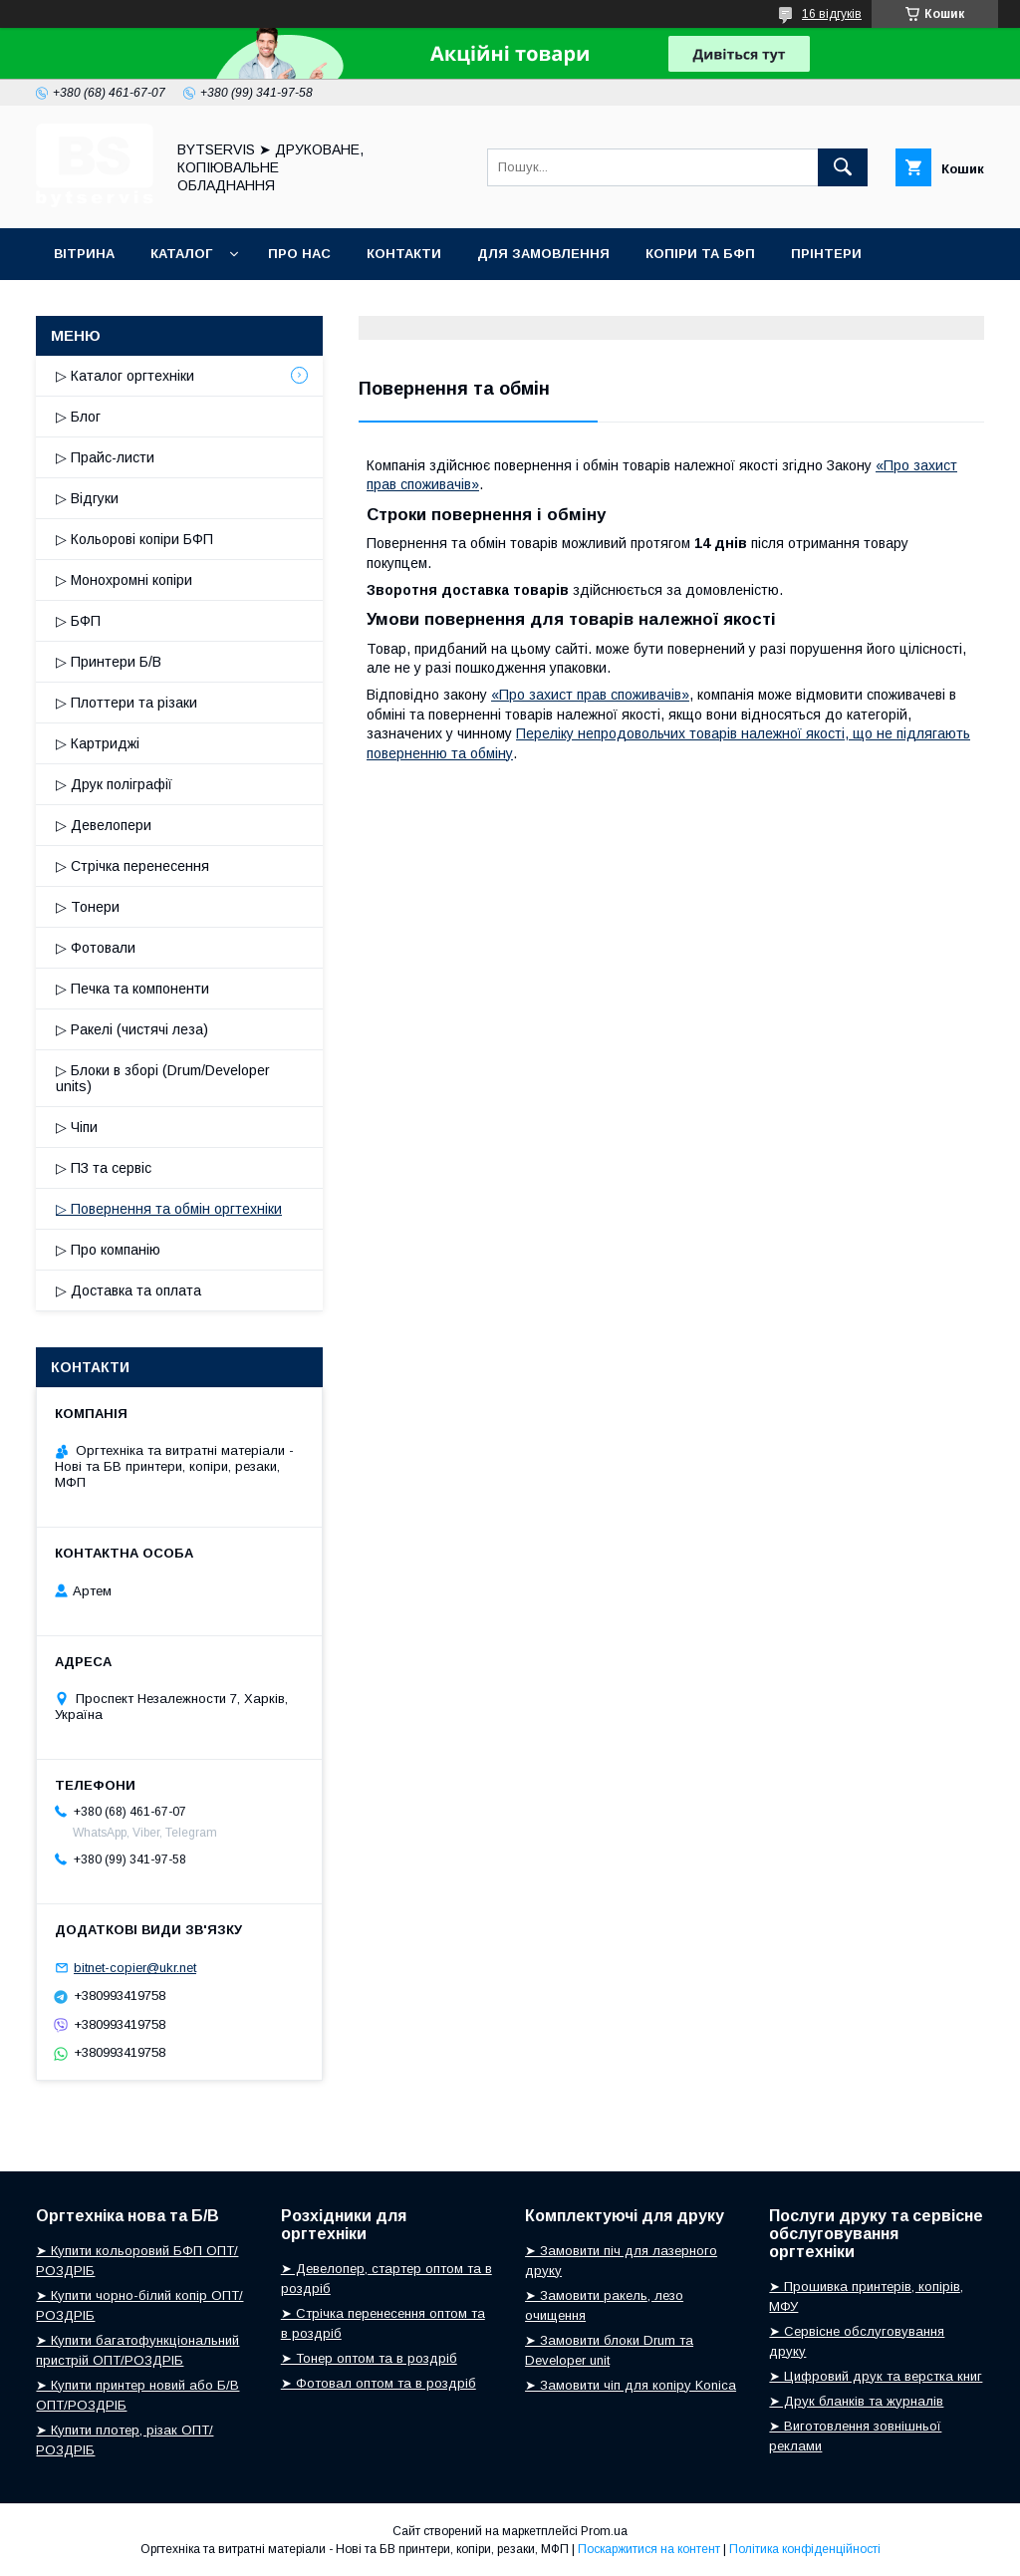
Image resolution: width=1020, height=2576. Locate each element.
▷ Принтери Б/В (108, 662)
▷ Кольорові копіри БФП (134, 539)
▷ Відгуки (87, 498)
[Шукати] (843, 167)
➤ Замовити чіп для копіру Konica (630, 2385)
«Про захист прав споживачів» (590, 695)
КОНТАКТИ (404, 253)
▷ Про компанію (108, 1250)
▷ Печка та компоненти (132, 989)
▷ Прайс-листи (105, 457)
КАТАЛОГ (181, 253)
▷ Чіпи (77, 1127)
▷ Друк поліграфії (114, 784)
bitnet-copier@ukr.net (135, 1967)
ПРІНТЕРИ (826, 253)
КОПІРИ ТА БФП (700, 253)
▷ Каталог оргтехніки (125, 376)
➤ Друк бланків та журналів (856, 2401)
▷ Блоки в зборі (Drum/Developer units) (163, 1078)
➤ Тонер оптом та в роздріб (369, 2358)
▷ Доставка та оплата (128, 1290)
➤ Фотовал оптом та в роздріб (378, 2383)
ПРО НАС (299, 253)
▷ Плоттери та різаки (126, 703)
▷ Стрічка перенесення (132, 866)
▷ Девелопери (103, 825)
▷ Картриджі (97, 743)
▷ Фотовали (95, 948)
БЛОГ (200, 305)
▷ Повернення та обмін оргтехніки (169, 1209)
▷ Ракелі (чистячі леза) (132, 1029)
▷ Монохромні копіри (124, 580)
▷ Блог (78, 417)
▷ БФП (78, 621)
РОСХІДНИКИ (99, 305)
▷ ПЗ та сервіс (103, 1168)
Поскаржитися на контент (649, 2549)
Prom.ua (604, 2531)
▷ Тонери (88, 907)
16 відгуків (832, 14)
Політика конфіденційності (805, 2549)
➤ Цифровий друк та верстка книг (875, 2376)
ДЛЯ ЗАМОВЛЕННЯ (543, 253)
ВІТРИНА (84, 253)
